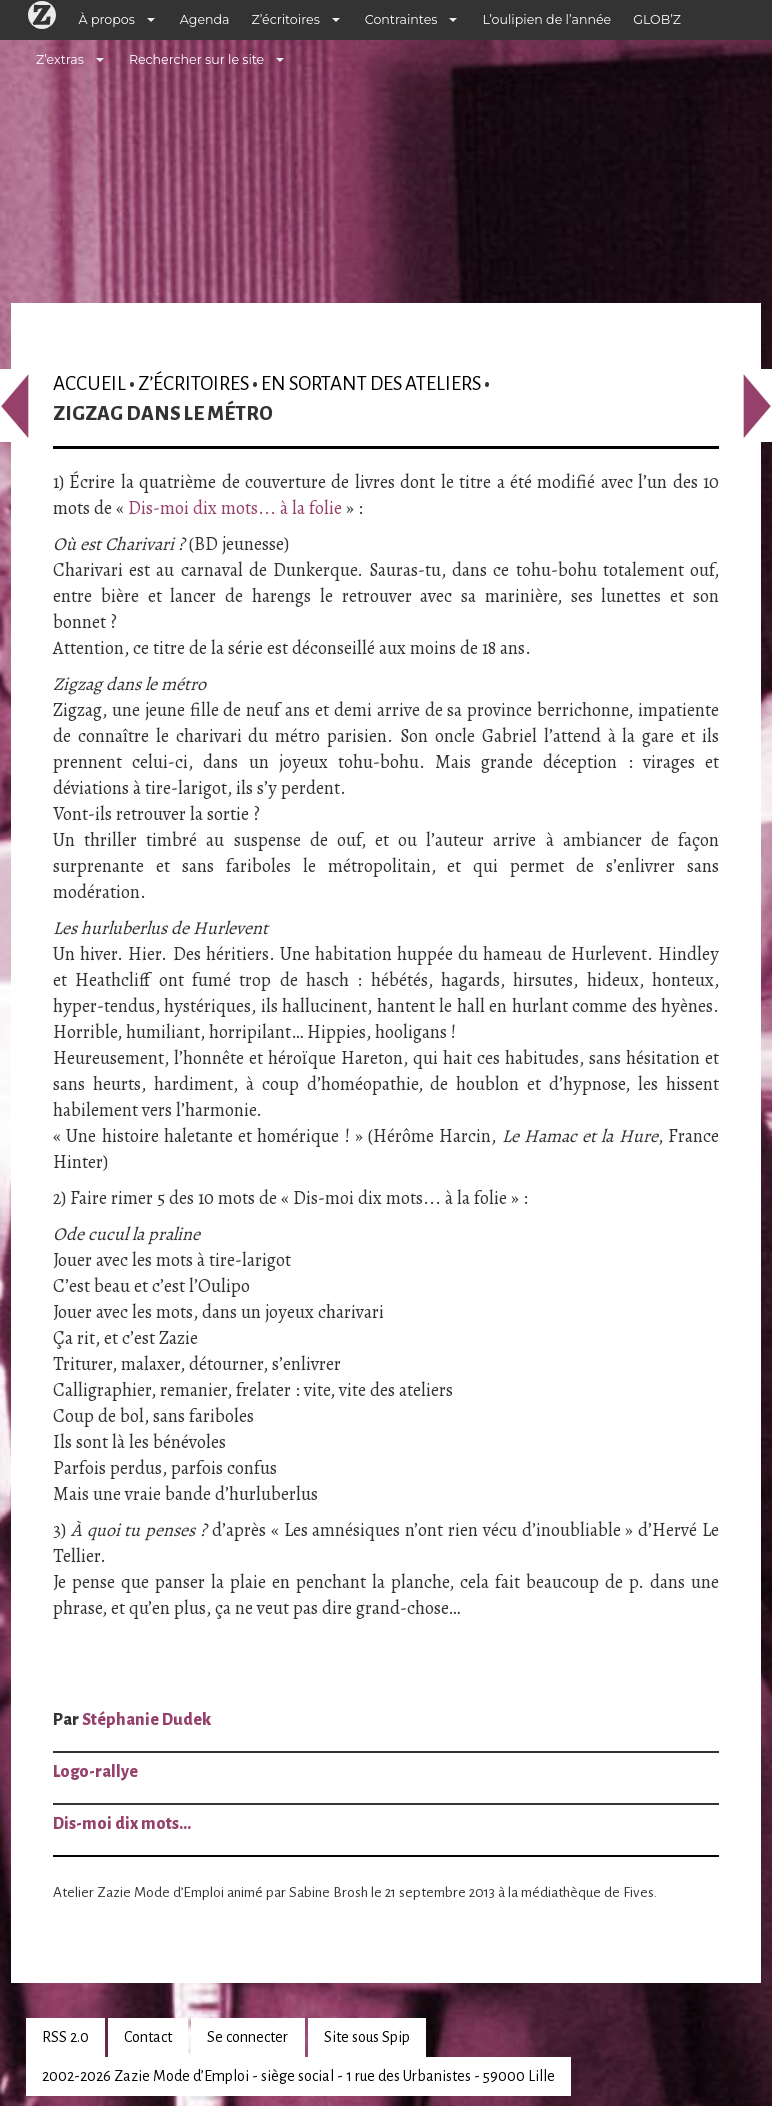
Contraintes (401, 19)
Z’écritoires (286, 19)
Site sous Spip (367, 2037)
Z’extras (60, 59)
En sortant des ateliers (371, 383)
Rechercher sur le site (196, 59)
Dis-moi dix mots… (122, 1824)
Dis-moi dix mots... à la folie (235, 508)
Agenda (205, 19)
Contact (148, 2037)
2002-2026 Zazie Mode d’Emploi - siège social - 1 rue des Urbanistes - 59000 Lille (298, 2076)
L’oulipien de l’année (546, 19)
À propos (107, 19)
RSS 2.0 (65, 2037)
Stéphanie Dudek (147, 1720)
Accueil (89, 383)
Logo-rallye (95, 1772)
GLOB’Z (657, 19)
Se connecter (247, 2037)
